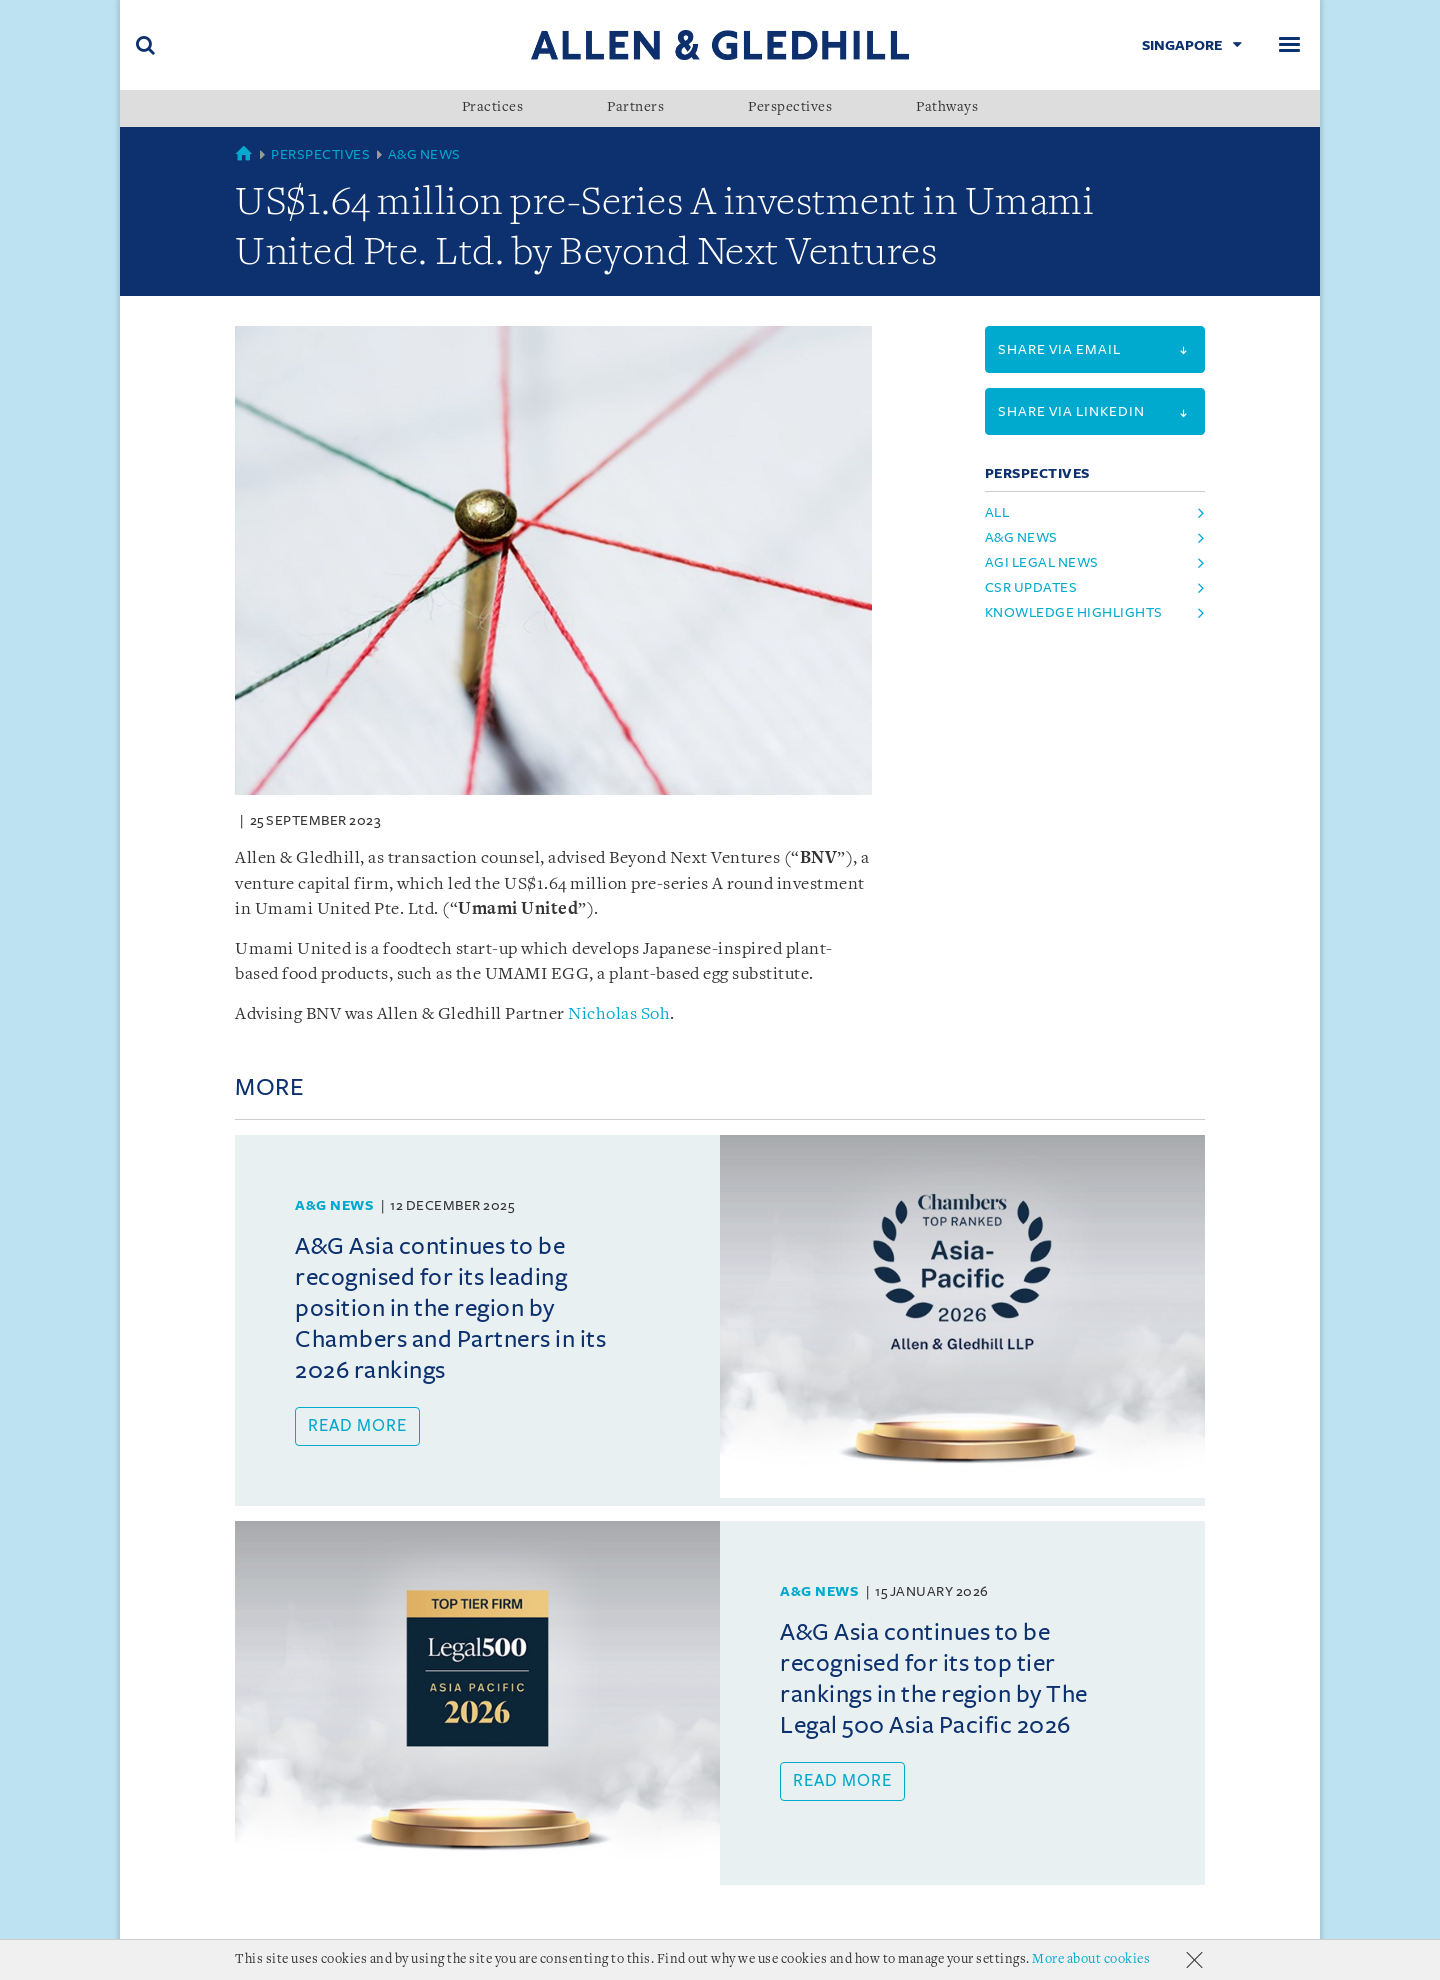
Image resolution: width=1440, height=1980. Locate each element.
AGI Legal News (1042, 562)
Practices (493, 108)
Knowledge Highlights (1074, 612)
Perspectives (790, 108)
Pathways (947, 108)
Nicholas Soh (619, 1014)
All (997, 512)
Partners (635, 108)
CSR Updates (1031, 587)
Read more (357, 1426)
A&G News (424, 154)
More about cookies (1091, 1959)
